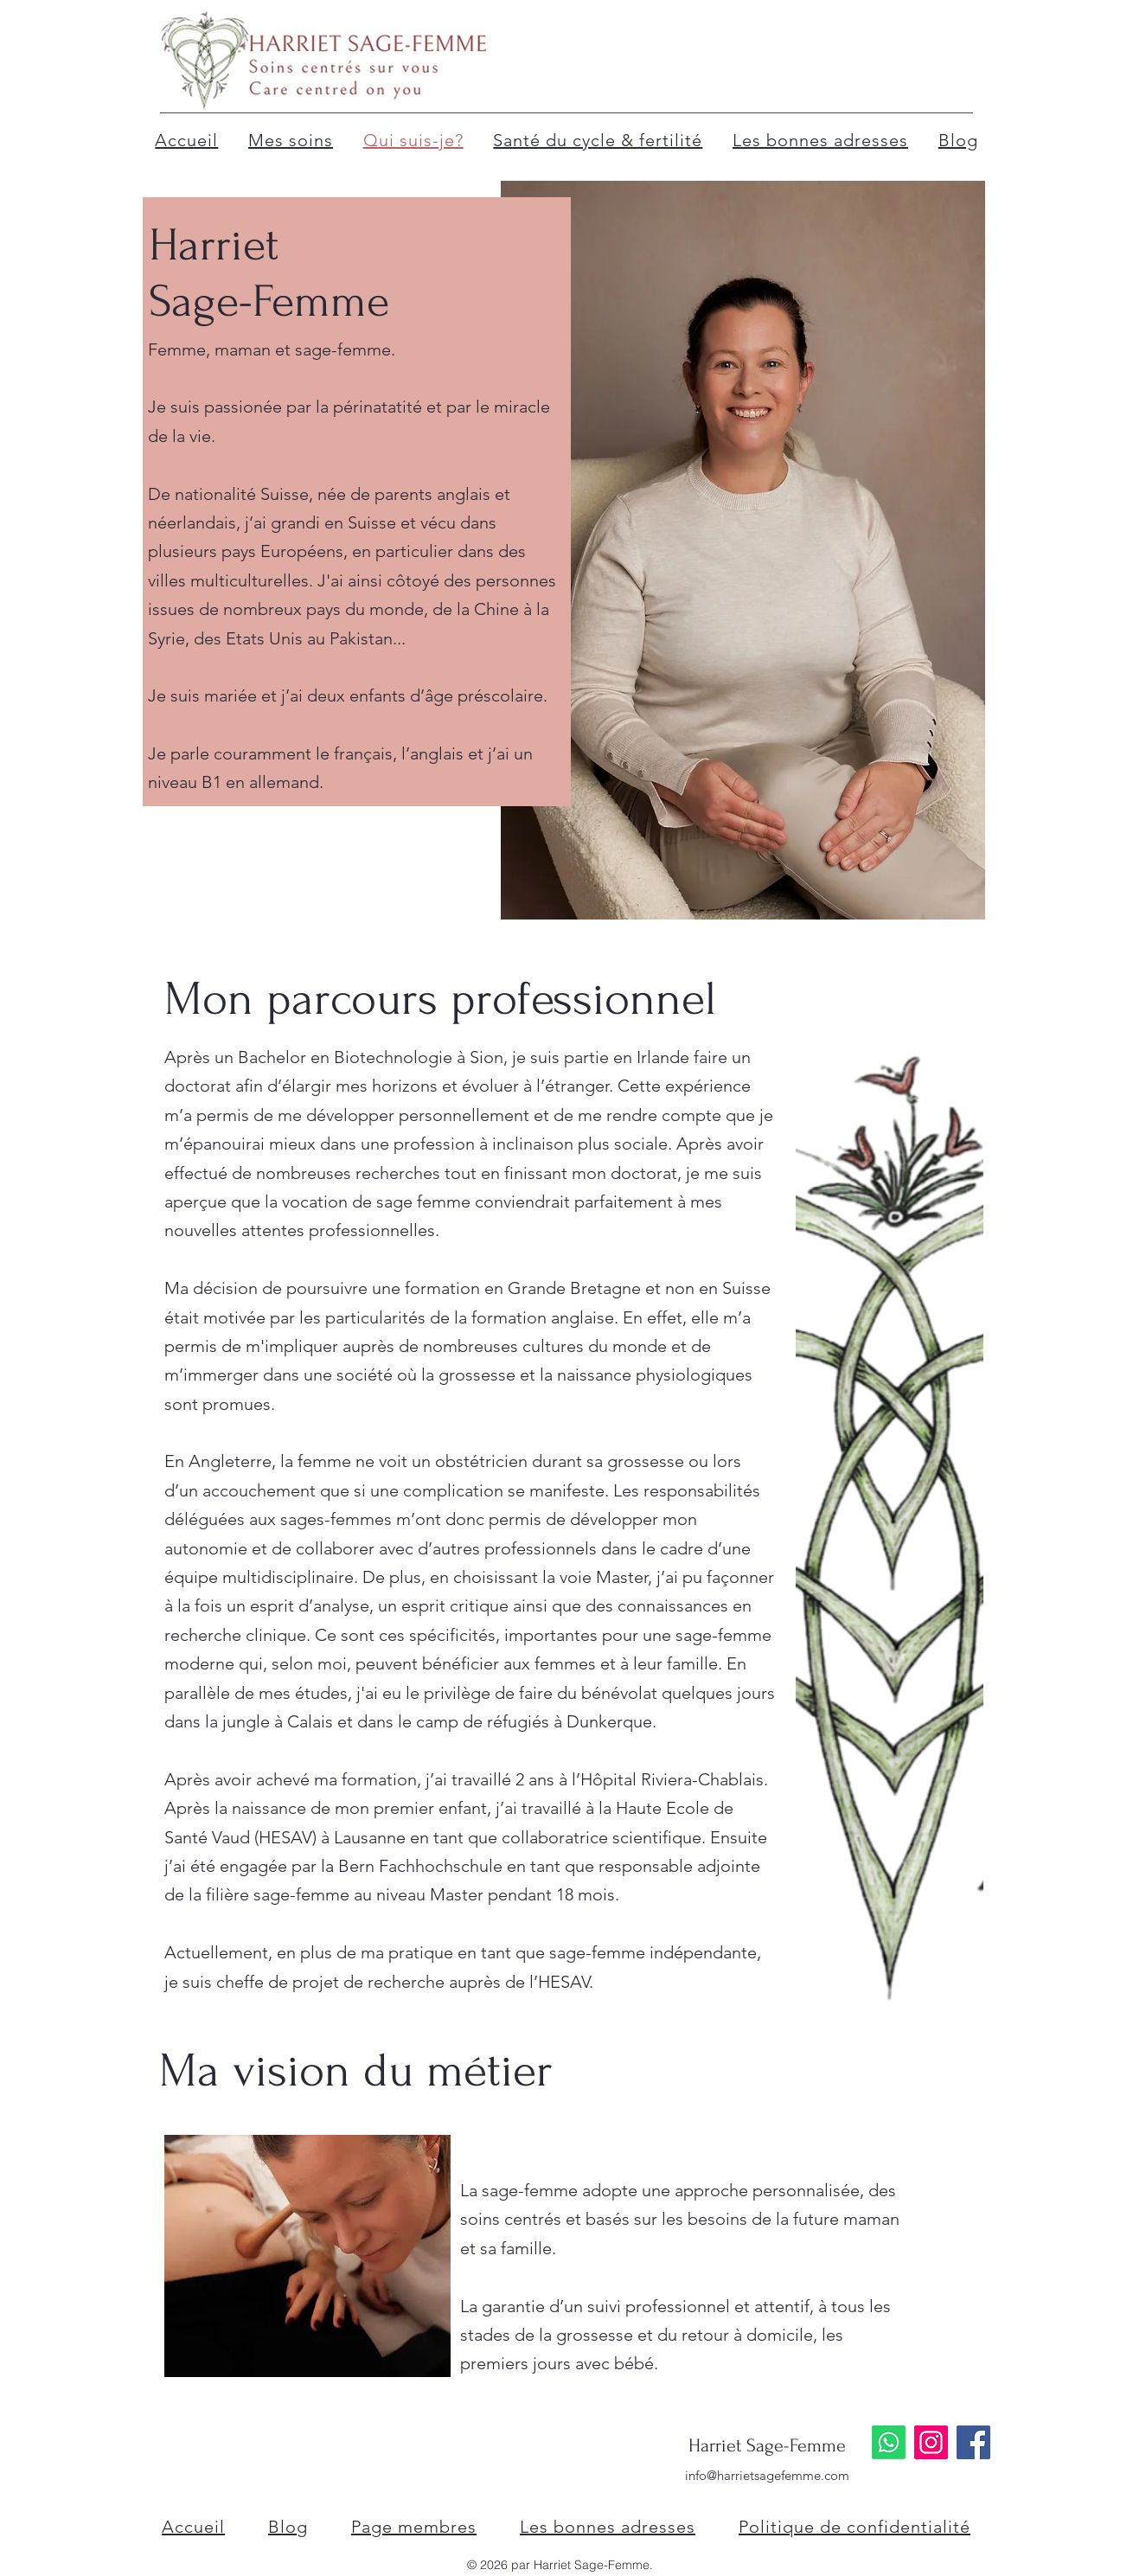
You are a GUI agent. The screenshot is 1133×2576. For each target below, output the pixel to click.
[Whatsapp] (889, 2442)
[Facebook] (973, 2442)
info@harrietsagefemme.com (767, 2475)
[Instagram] (931, 2442)
